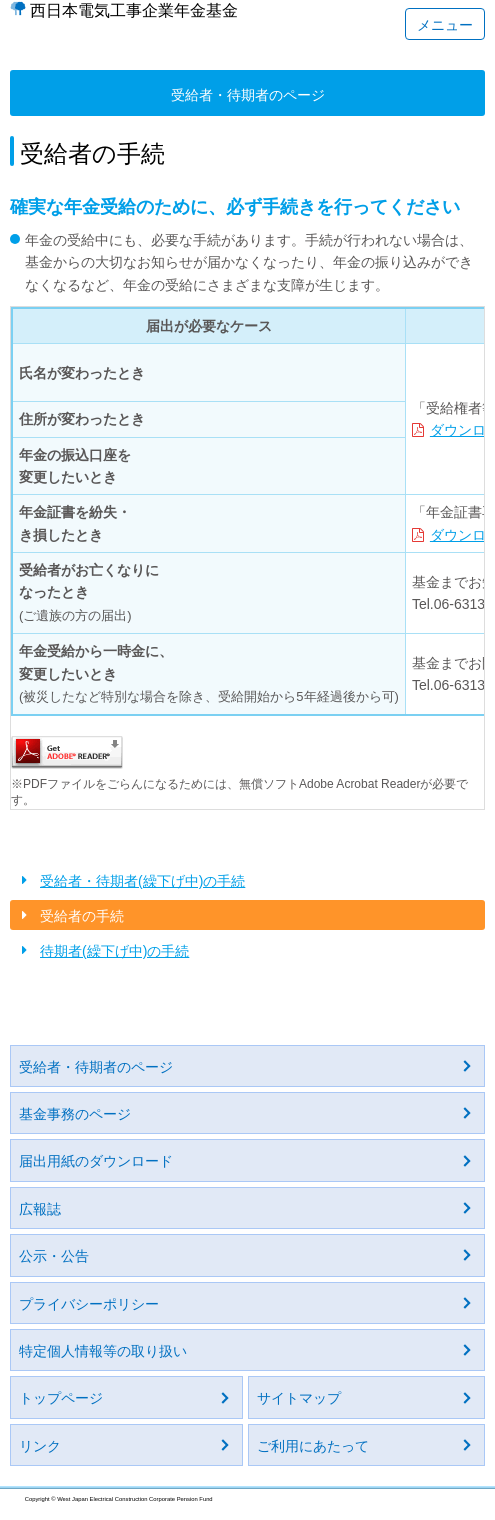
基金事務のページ (75, 1114)
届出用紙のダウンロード (96, 1161)
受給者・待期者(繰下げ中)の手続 (142, 881)
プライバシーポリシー (89, 1304)
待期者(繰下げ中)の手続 (114, 951)
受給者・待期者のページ (96, 1067)
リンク (40, 1446)
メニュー (445, 25)
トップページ (61, 1398)
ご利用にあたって (313, 1446)
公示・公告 (54, 1256)
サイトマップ (299, 1398)
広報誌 (40, 1209)
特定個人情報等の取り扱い (103, 1351)
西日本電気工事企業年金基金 (134, 10)
